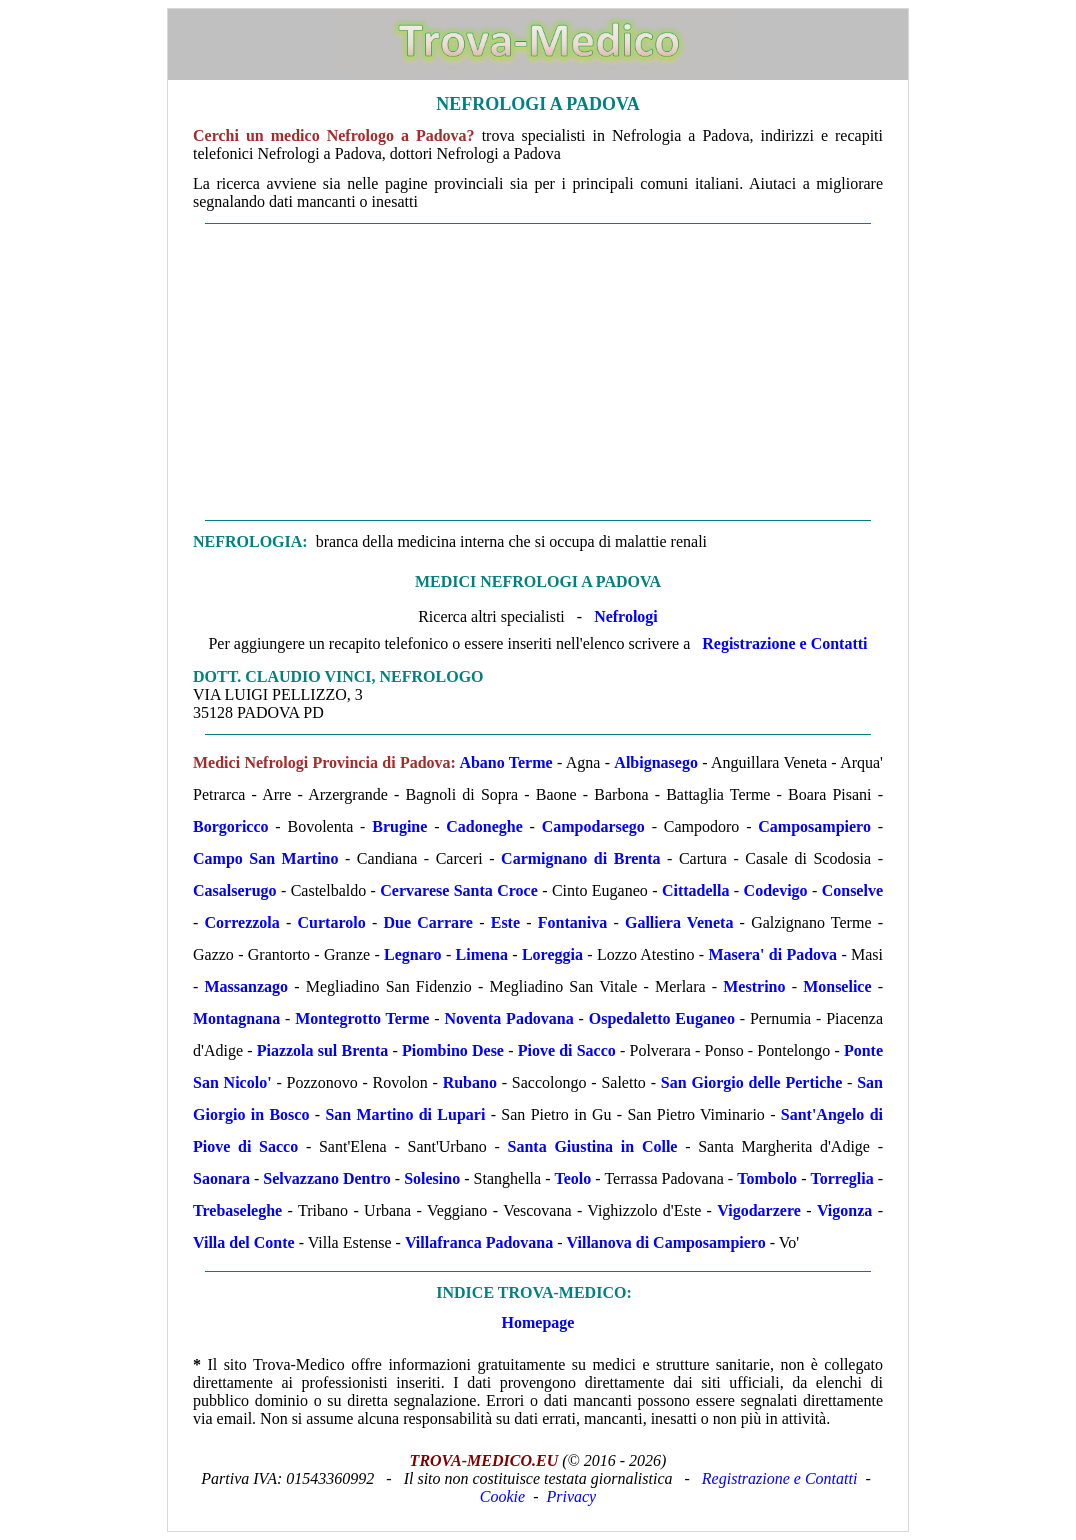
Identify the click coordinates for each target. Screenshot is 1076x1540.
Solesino (432, 1178)
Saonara (221, 1178)
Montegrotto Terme (362, 1018)
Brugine (399, 826)
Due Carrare (427, 922)
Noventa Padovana (508, 1018)
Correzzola (242, 922)
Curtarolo (332, 922)
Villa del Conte (244, 1242)
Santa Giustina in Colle (593, 1146)
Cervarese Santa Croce (458, 890)
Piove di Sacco (567, 1050)
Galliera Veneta (679, 922)
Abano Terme (505, 762)
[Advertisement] (538, 372)
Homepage (538, 1322)
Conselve (852, 890)
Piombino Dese (453, 1050)
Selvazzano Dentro (326, 1178)
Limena (482, 954)
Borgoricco (231, 826)
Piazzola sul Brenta (323, 1050)
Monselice (837, 986)
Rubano (470, 1082)
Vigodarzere (759, 1210)
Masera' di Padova (772, 954)
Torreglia (842, 1178)
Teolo (573, 1178)
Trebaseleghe (237, 1210)
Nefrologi (626, 616)
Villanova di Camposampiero (666, 1242)
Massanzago (247, 986)
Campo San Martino (266, 858)
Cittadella (696, 890)
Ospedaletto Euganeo (662, 1018)
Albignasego (656, 762)
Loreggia (552, 954)
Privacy (571, 1496)
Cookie (502, 1496)
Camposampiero (814, 826)
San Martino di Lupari (405, 1114)
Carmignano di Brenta (580, 858)
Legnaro (412, 954)
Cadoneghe (484, 826)
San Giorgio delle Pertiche (752, 1082)
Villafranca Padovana (479, 1242)
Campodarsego (593, 826)
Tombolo (767, 1178)
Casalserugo (235, 890)
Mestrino (754, 986)
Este (505, 922)
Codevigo (776, 890)
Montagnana (236, 1018)
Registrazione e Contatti (784, 643)
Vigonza (844, 1210)
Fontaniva (572, 922)
